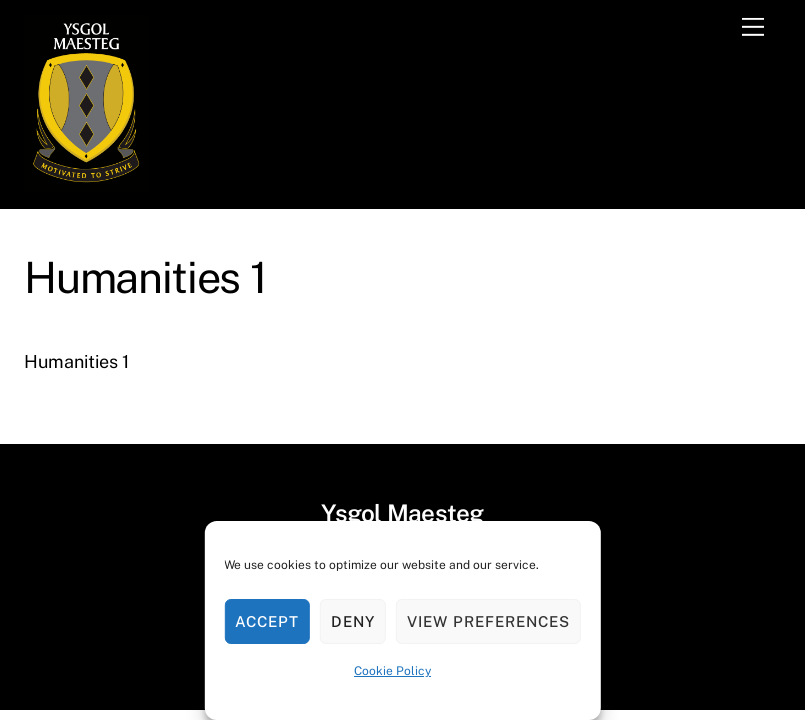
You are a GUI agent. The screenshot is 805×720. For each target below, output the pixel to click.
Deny (353, 621)
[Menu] (753, 27)
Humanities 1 (76, 361)
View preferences (488, 621)
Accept (267, 621)
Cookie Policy (392, 671)
